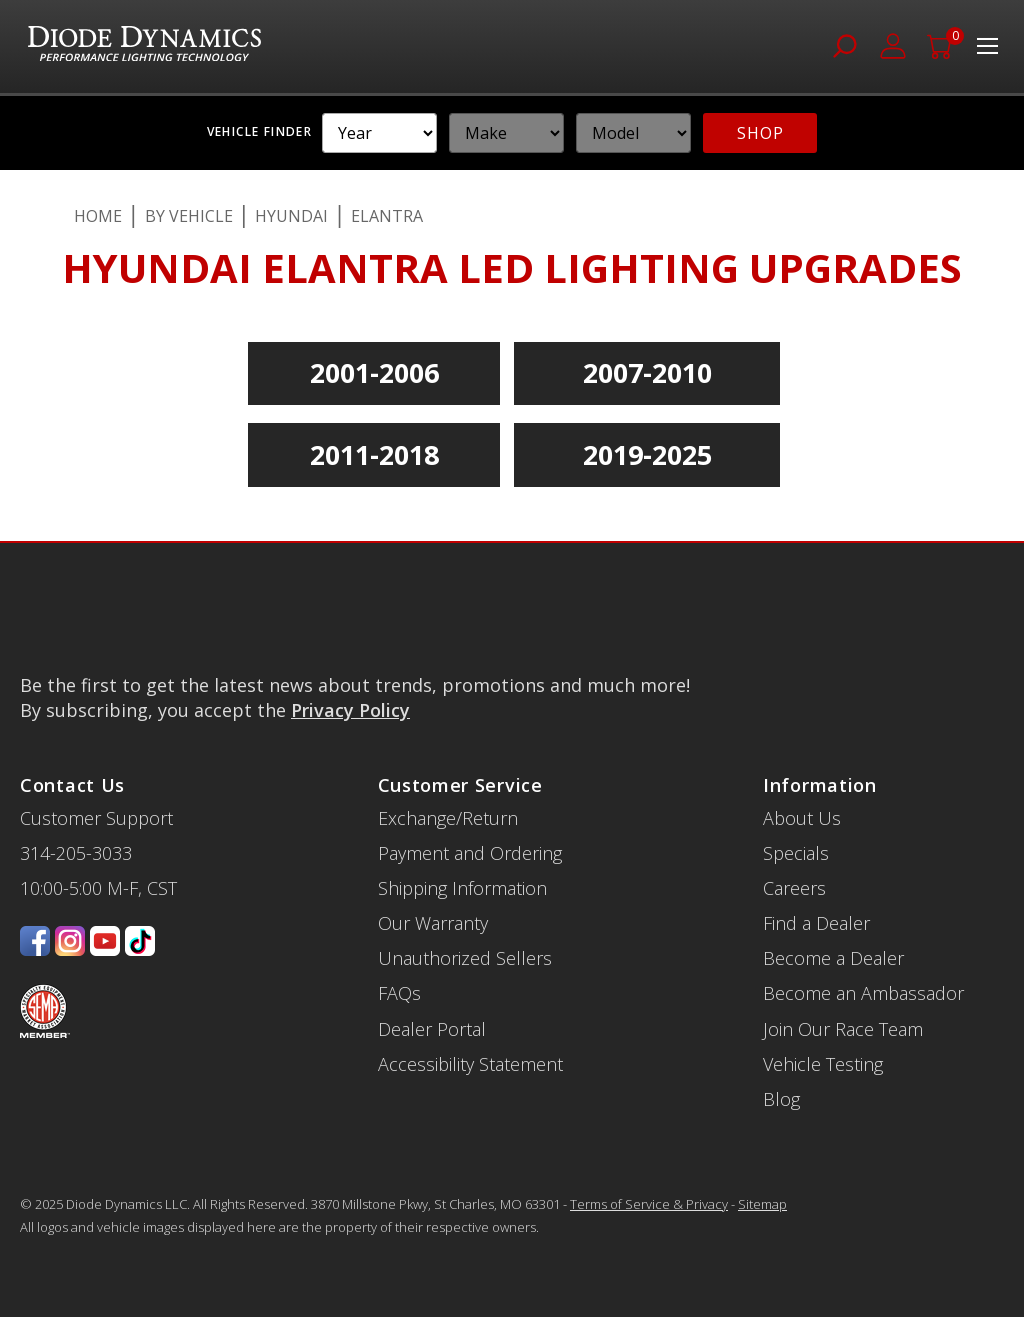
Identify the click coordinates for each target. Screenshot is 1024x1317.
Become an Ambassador (863, 993)
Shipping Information (462, 888)
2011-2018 (374, 454)
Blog (781, 1099)
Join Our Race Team (843, 1029)
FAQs (399, 993)
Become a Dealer (833, 958)
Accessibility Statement (470, 1064)
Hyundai (291, 216)
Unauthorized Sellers (465, 958)
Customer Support (96, 818)
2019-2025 (647, 454)
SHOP (760, 133)
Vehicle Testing (823, 1064)
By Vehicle (189, 216)
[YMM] (379, 133)
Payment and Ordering (470, 853)
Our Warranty (433, 923)
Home (98, 216)
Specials (796, 853)
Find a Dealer (816, 923)
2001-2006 (374, 372)
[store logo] (144, 46)
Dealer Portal (432, 1029)
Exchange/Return (448, 818)
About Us (802, 818)
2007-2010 (647, 372)
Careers (794, 888)
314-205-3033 (76, 853)
